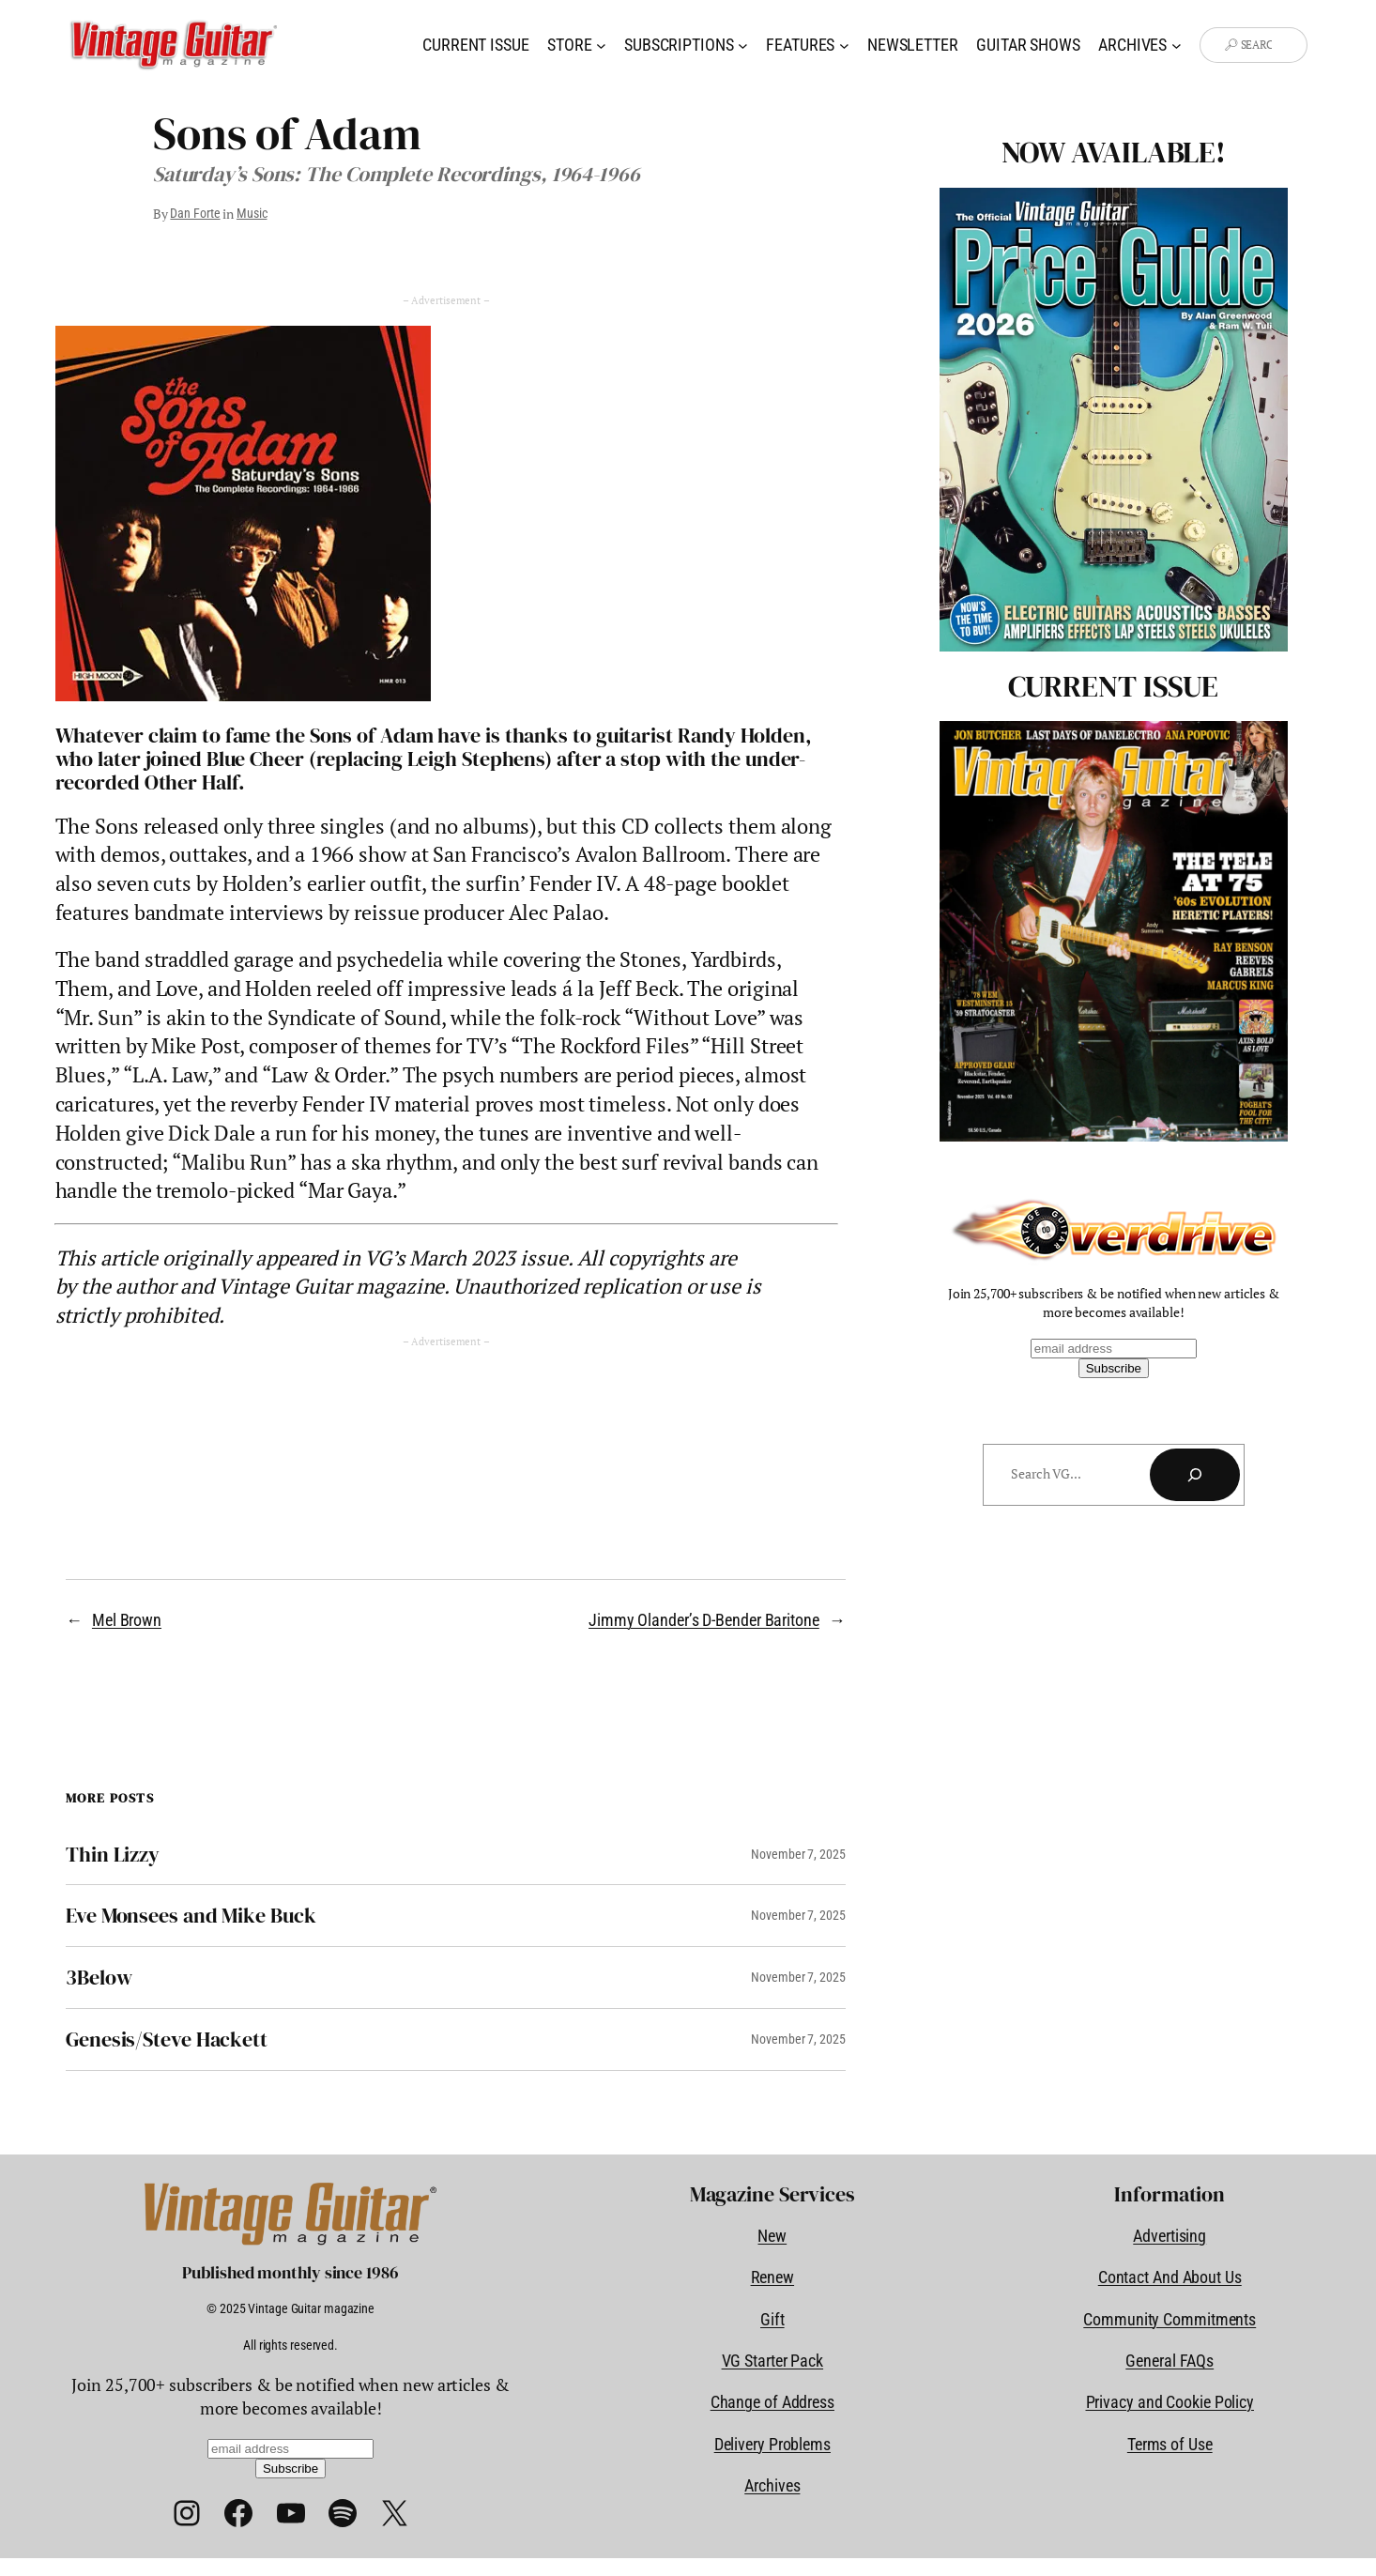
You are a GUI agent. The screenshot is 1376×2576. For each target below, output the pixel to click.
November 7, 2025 (798, 1854)
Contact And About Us (1170, 2277)
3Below (98, 1977)
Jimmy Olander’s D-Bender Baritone (704, 1620)
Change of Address (772, 2402)
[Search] (1195, 1475)
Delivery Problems (772, 2444)
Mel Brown (126, 1620)
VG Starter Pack (773, 2360)
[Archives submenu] (1176, 45)
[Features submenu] (844, 45)
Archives (772, 2485)
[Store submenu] (601, 45)
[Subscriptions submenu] (743, 45)
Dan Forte (195, 213)
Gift (772, 2319)
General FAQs (1169, 2360)
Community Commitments (1169, 2319)
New (772, 2236)
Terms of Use (1170, 2444)
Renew (773, 2277)
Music (252, 213)
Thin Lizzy (113, 1854)
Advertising (1169, 2236)
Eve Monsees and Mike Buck (191, 1915)
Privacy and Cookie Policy (1170, 2402)
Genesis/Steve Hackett (167, 2039)
